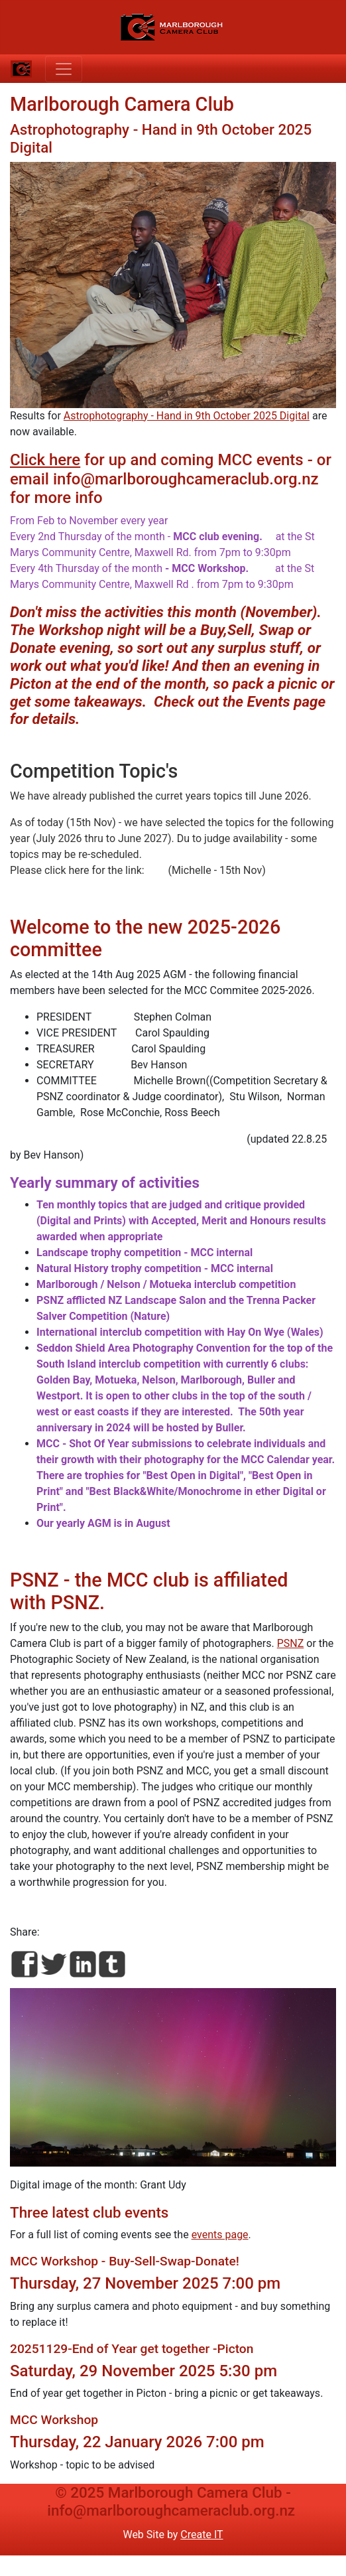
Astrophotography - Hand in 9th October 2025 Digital (187, 415)
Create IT (201, 2534)
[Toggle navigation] (63, 69)
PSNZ (290, 1643)
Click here (45, 460)
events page (220, 2234)
